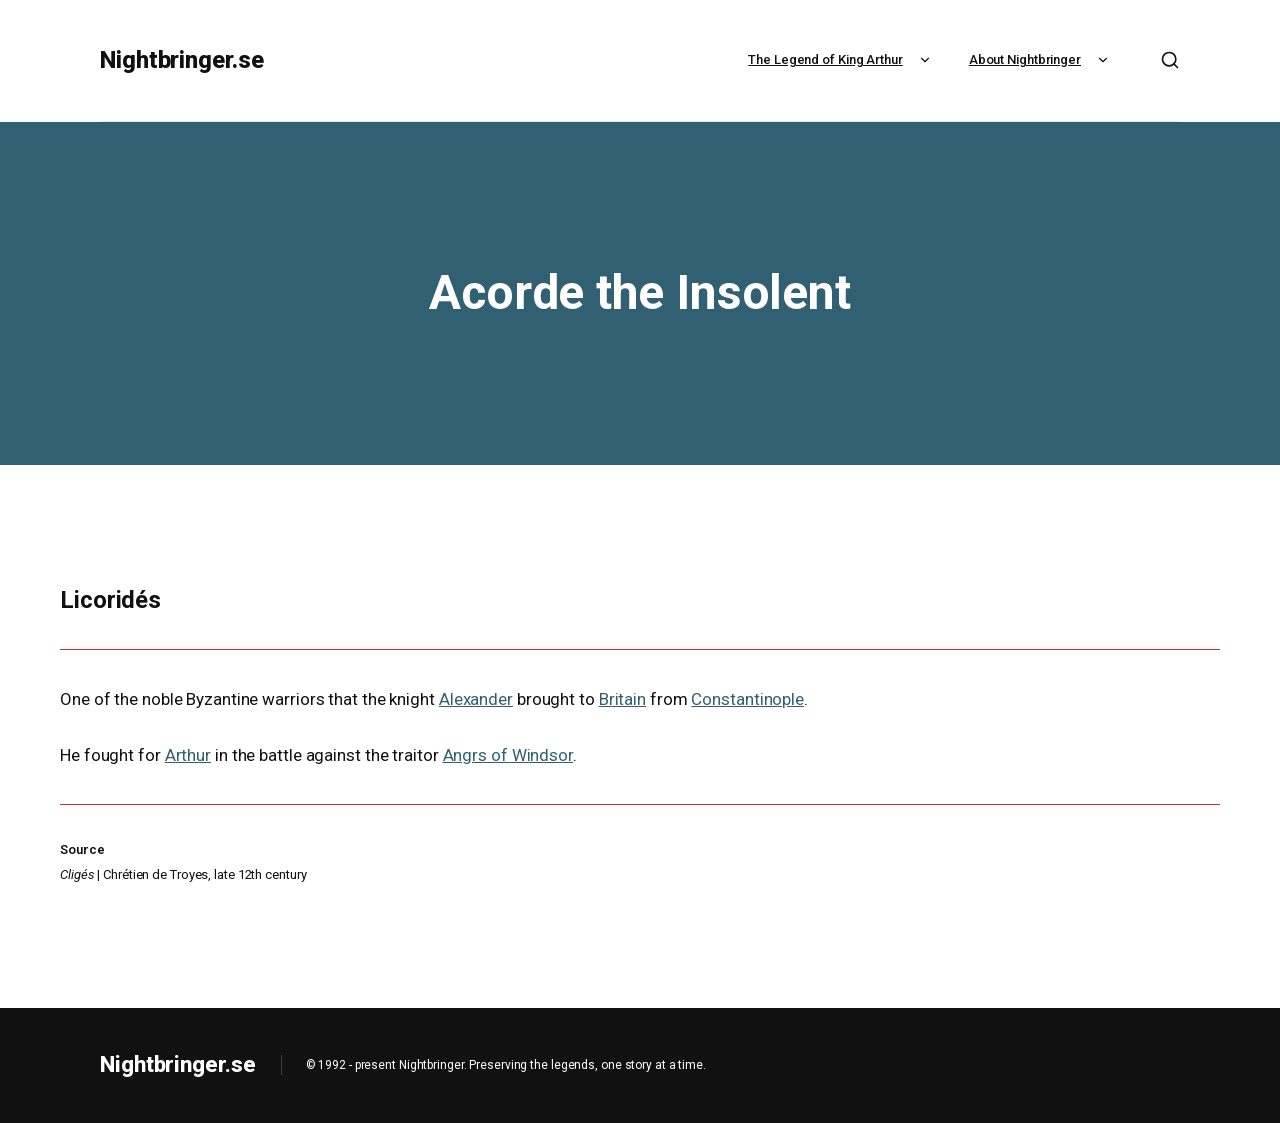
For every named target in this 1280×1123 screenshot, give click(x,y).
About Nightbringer (1041, 59)
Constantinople (747, 699)
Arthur (188, 755)
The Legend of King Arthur (841, 59)
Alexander (476, 699)
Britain (622, 699)
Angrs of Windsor (508, 755)
